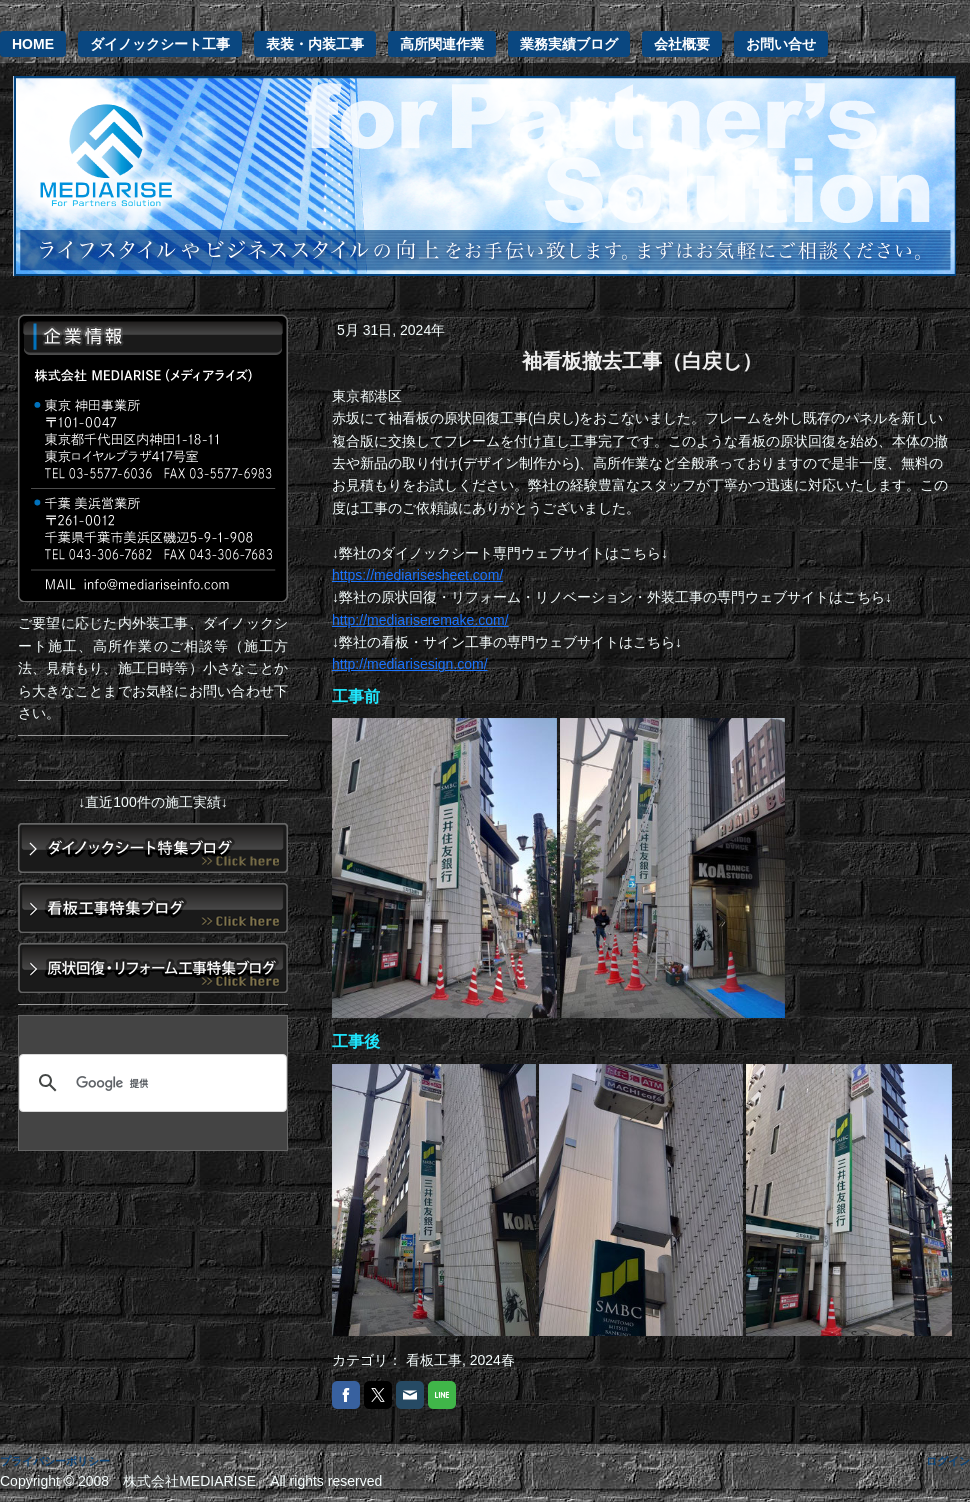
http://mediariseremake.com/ (420, 620)
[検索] (150, 1083)
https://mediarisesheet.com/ (417, 575)
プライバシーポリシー (55, 1461)
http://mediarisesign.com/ (410, 664)
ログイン (948, 1461)
